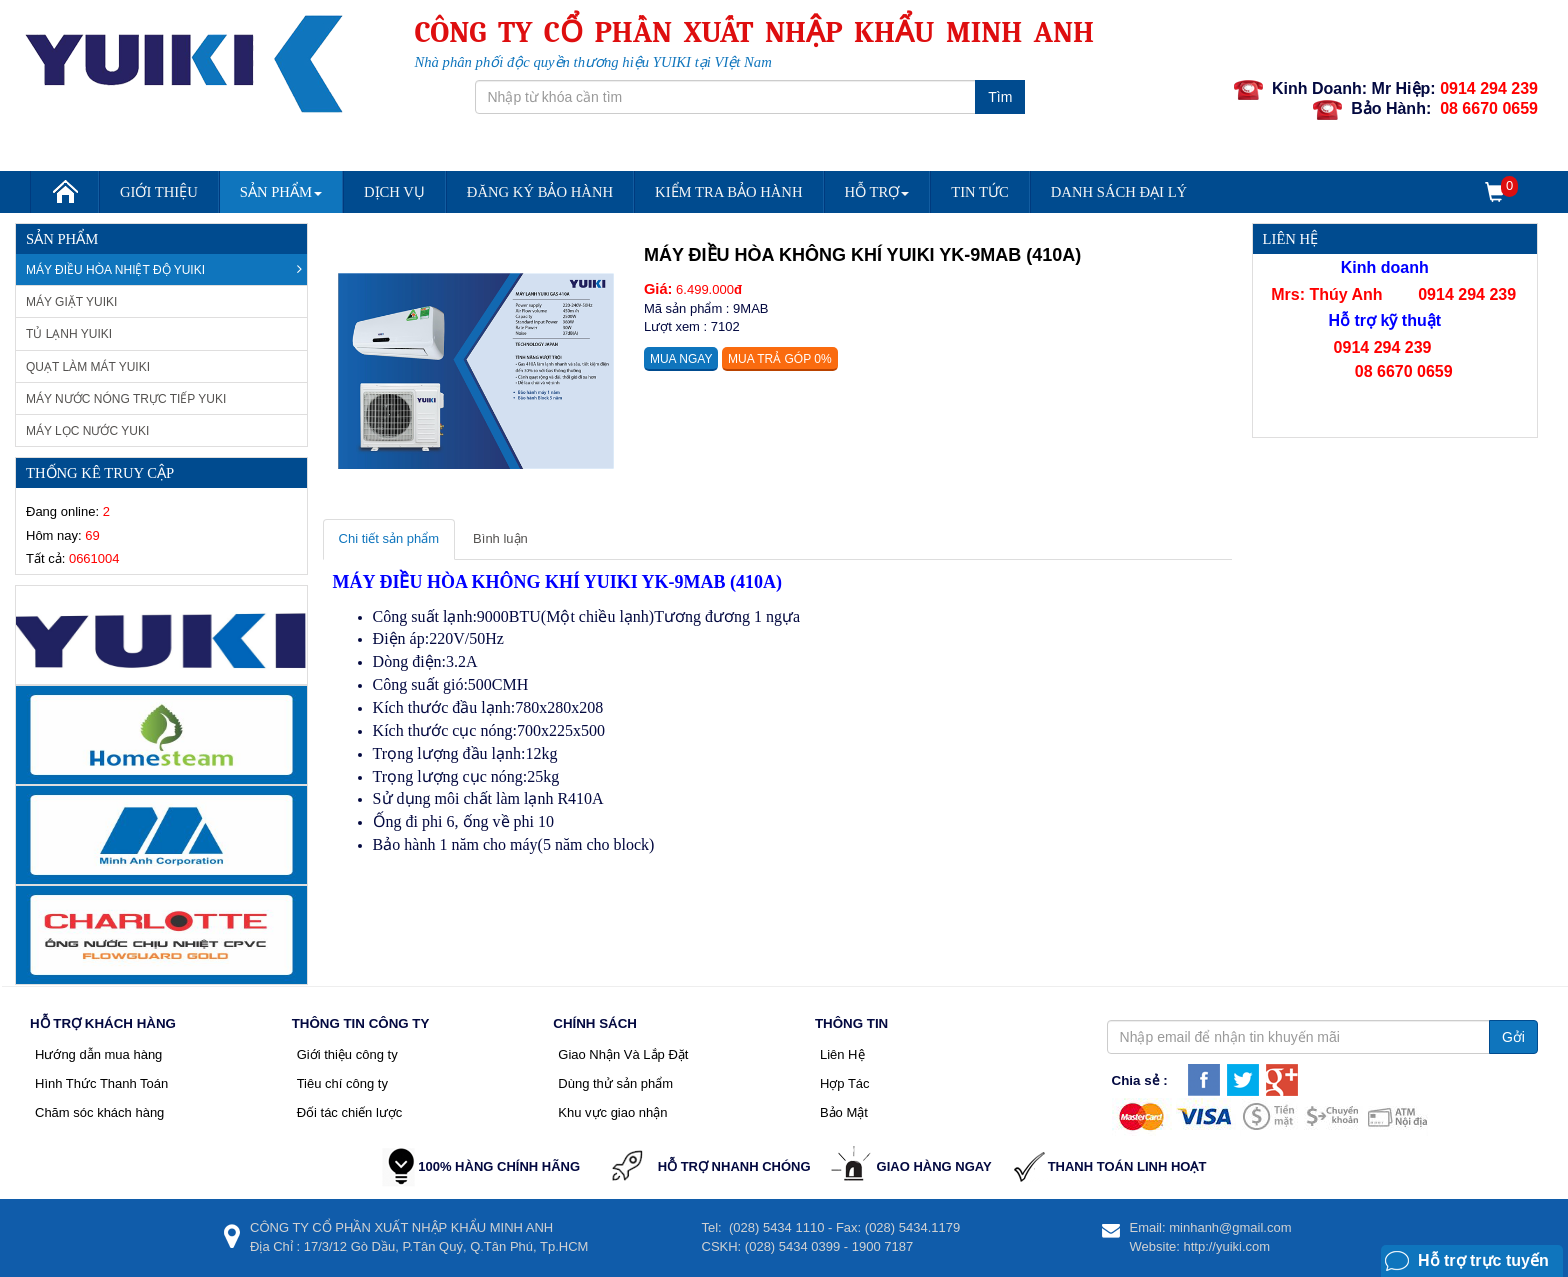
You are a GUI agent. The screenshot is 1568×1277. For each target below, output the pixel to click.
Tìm (1000, 97)
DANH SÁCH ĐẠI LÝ (1119, 192)
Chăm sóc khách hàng (99, 1112)
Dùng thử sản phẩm (615, 1083)
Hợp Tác (845, 1083)
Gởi (1513, 1037)
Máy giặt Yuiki (71, 302)
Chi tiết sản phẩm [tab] (389, 538)
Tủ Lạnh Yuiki (69, 334)
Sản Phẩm (281, 192)
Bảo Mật (844, 1112)
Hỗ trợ (877, 192)
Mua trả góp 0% (780, 359)
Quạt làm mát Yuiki (88, 367)
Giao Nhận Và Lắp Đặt (623, 1054)
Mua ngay (681, 359)
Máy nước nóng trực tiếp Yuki (126, 399)
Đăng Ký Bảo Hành (540, 192)
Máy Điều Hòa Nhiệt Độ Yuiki (164, 269)
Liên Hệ (842, 1054)
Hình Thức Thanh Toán (101, 1083)
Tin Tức (980, 192)
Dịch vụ (394, 192)
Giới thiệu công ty (347, 1054)
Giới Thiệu (159, 192)
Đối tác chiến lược (350, 1112)
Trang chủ (64, 198)
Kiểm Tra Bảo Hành (728, 192)
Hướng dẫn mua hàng (98, 1054)
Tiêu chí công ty (342, 1083)
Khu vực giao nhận (612, 1112)
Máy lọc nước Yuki (87, 431)
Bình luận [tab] (500, 538)
